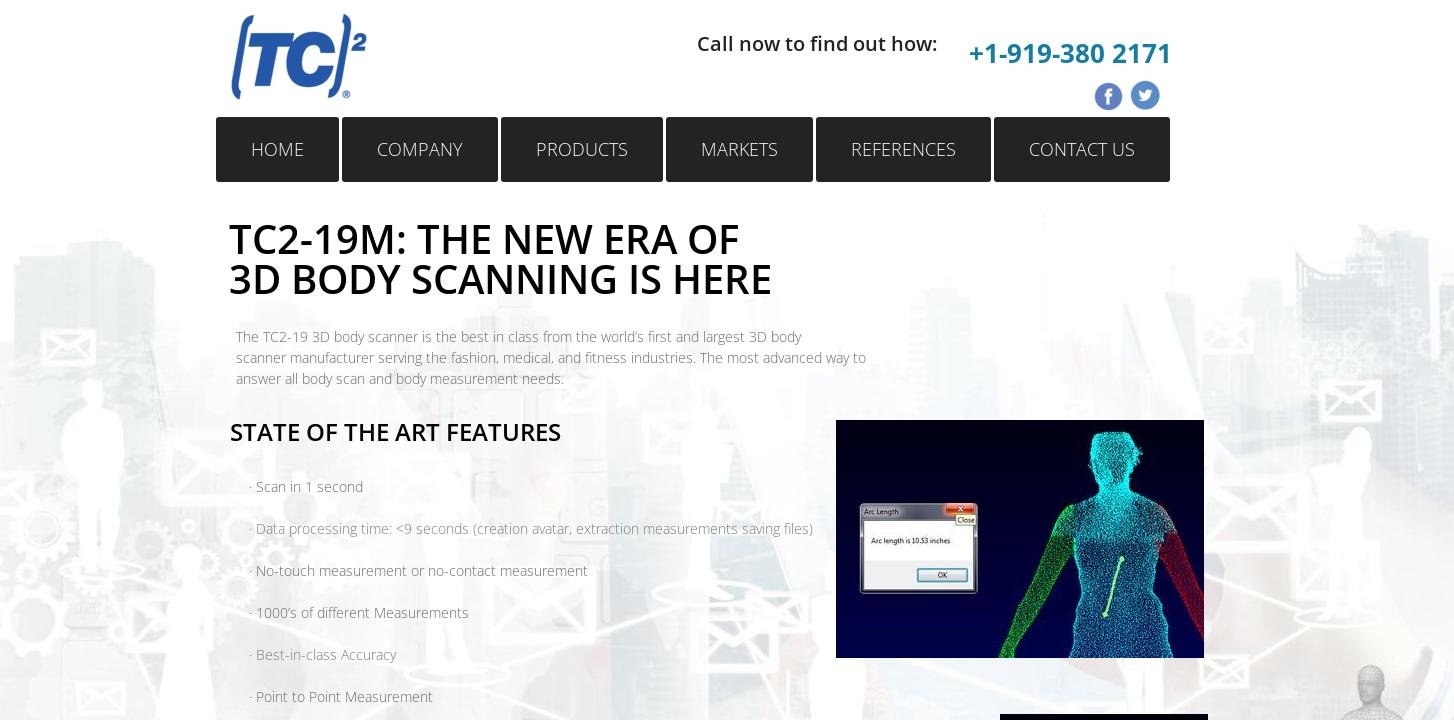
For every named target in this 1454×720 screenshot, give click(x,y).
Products (582, 149)
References (903, 149)
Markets (739, 149)
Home (277, 149)
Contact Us (1082, 149)
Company (420, 149)
